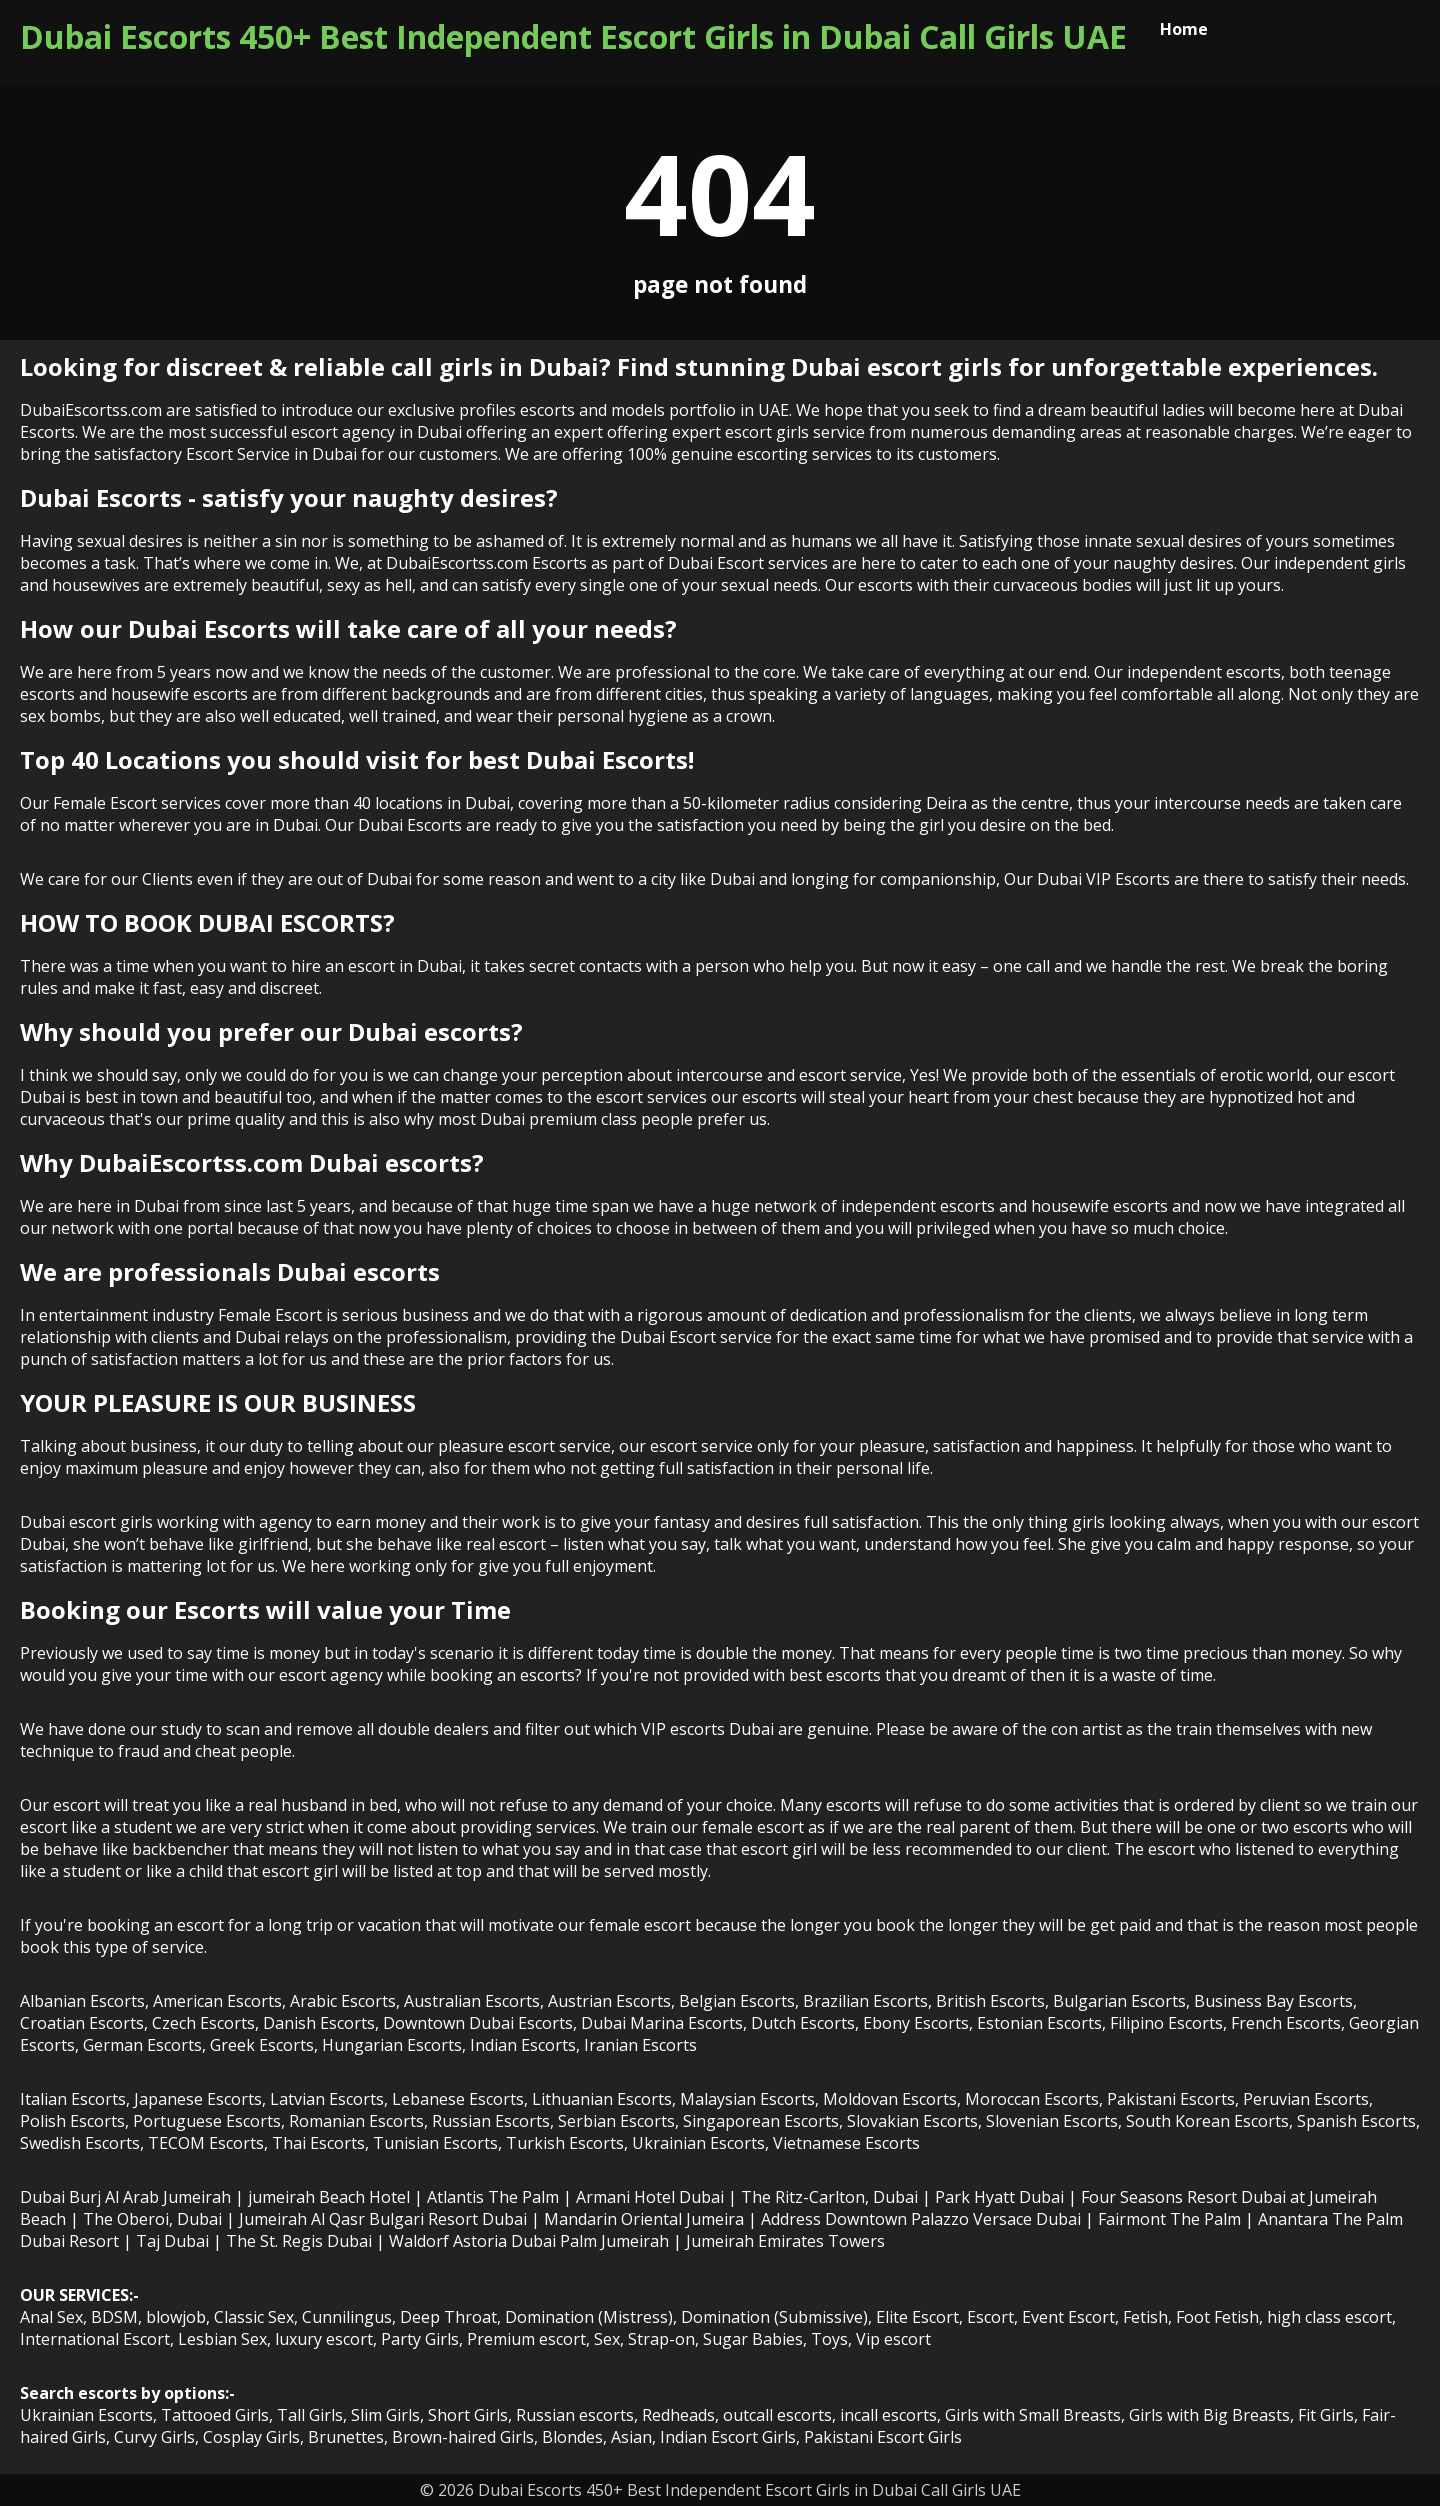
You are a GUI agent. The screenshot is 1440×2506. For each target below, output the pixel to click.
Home (1184, 29)
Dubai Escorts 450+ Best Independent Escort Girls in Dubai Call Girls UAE (573, 36)
